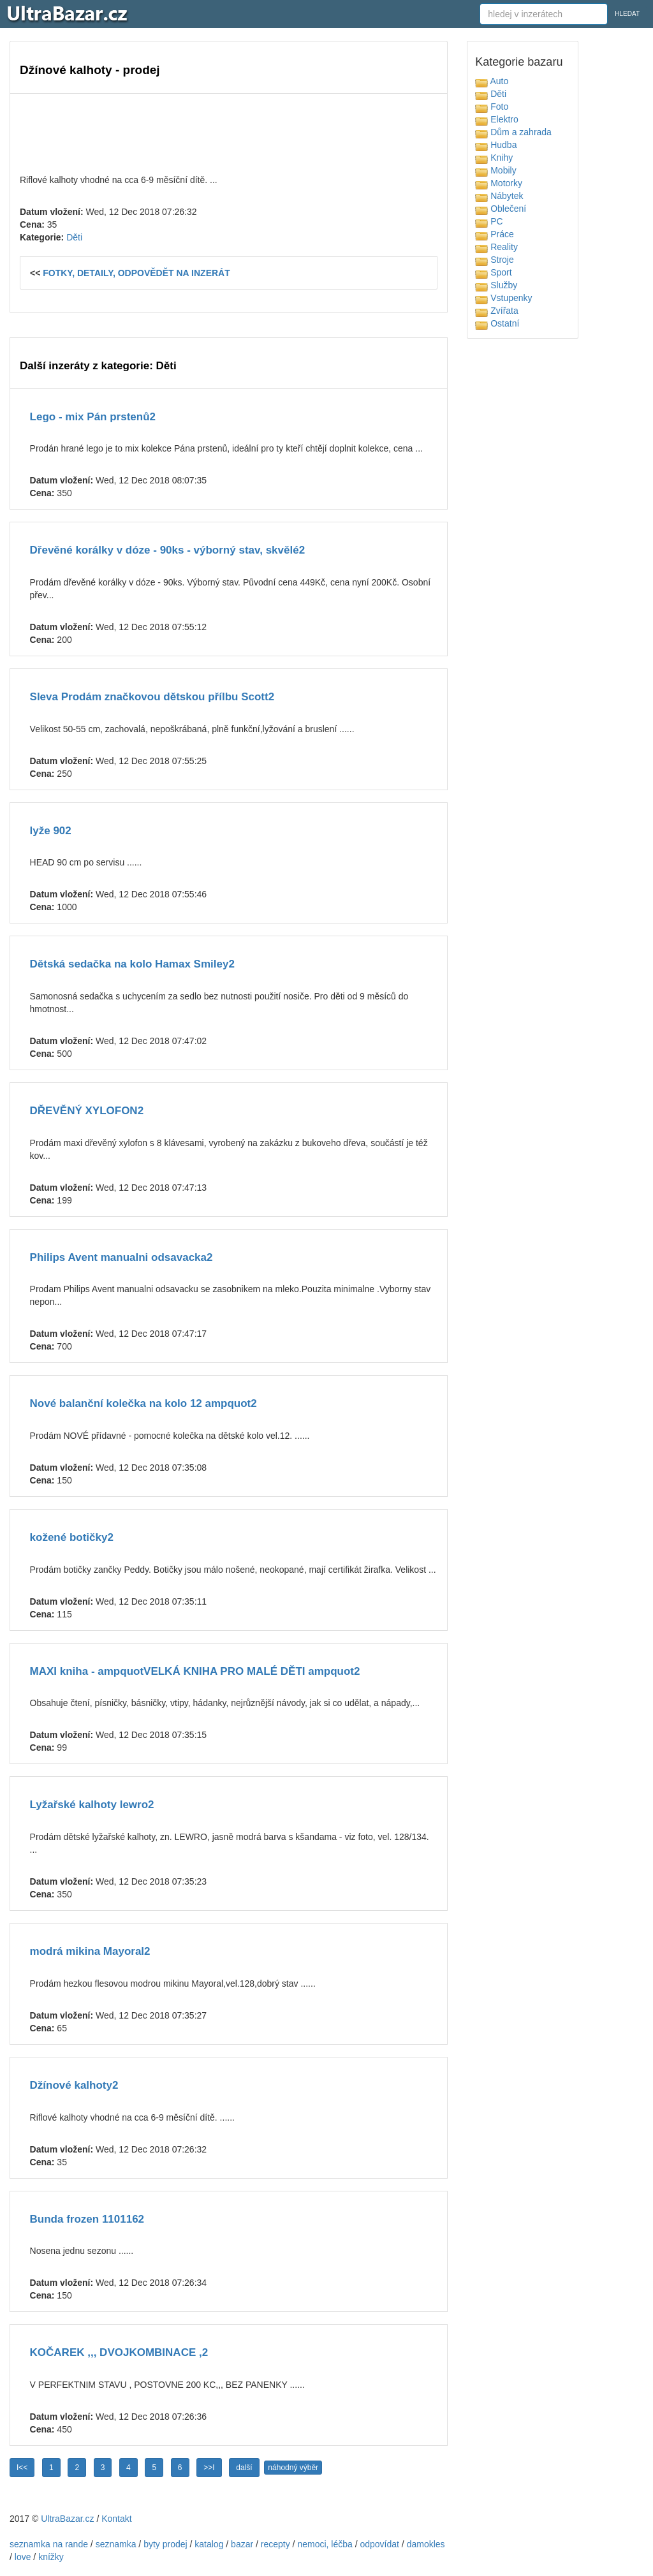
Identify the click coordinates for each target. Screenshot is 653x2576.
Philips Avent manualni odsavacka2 (121, 1257)
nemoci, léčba (324, 2544)
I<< (22, 2467)
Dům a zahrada (513, 132)
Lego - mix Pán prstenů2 (93, 417)
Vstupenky (503, 298)
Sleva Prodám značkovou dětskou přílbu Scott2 (152, 697)
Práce (494, 234)
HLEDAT (627, 13)
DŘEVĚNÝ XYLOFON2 (87, 1111)
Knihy (494, 157)
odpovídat (379, 2544)
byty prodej (165, 2544)
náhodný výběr (293, 2467)
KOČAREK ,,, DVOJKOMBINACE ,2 (119, 2352)
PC (489, 221)
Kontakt (116, 2518)
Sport (493, 272)
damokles (426, 2544)
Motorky (498, 183)
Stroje (494, 259)
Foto (491, 106)
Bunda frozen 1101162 (87, 2219)
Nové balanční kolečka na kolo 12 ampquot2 (143, 1403)
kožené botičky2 (72, 1537)
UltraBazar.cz (67, 2518)
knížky (51, 2557)
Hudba (496, 145)
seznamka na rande (49, 2544)
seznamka (116, 2544)
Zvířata (496, 310)
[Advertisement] (228, 132)
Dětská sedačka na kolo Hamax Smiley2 (132, 964)
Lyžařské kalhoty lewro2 (92, 1805)
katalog (208, 2544)
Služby (496, 285)
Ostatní (497, 323)
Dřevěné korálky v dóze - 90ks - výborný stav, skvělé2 (167, 550)
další (244, 2467)
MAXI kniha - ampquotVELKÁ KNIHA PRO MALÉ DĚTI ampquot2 (195, 1671)
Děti (74, 237)
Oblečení (500, 208)
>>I (208, 2467)
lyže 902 (50, 831)
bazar (242, 2544)
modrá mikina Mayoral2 (90, 1951)
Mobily (495, 170)
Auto (491, 81)
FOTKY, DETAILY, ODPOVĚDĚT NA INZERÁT (136, 273)
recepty (275, 2544)
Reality (496, 247)
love (23, 2557)
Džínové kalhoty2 (74, 2085)
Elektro (496, 119)
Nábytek (499, 196)
